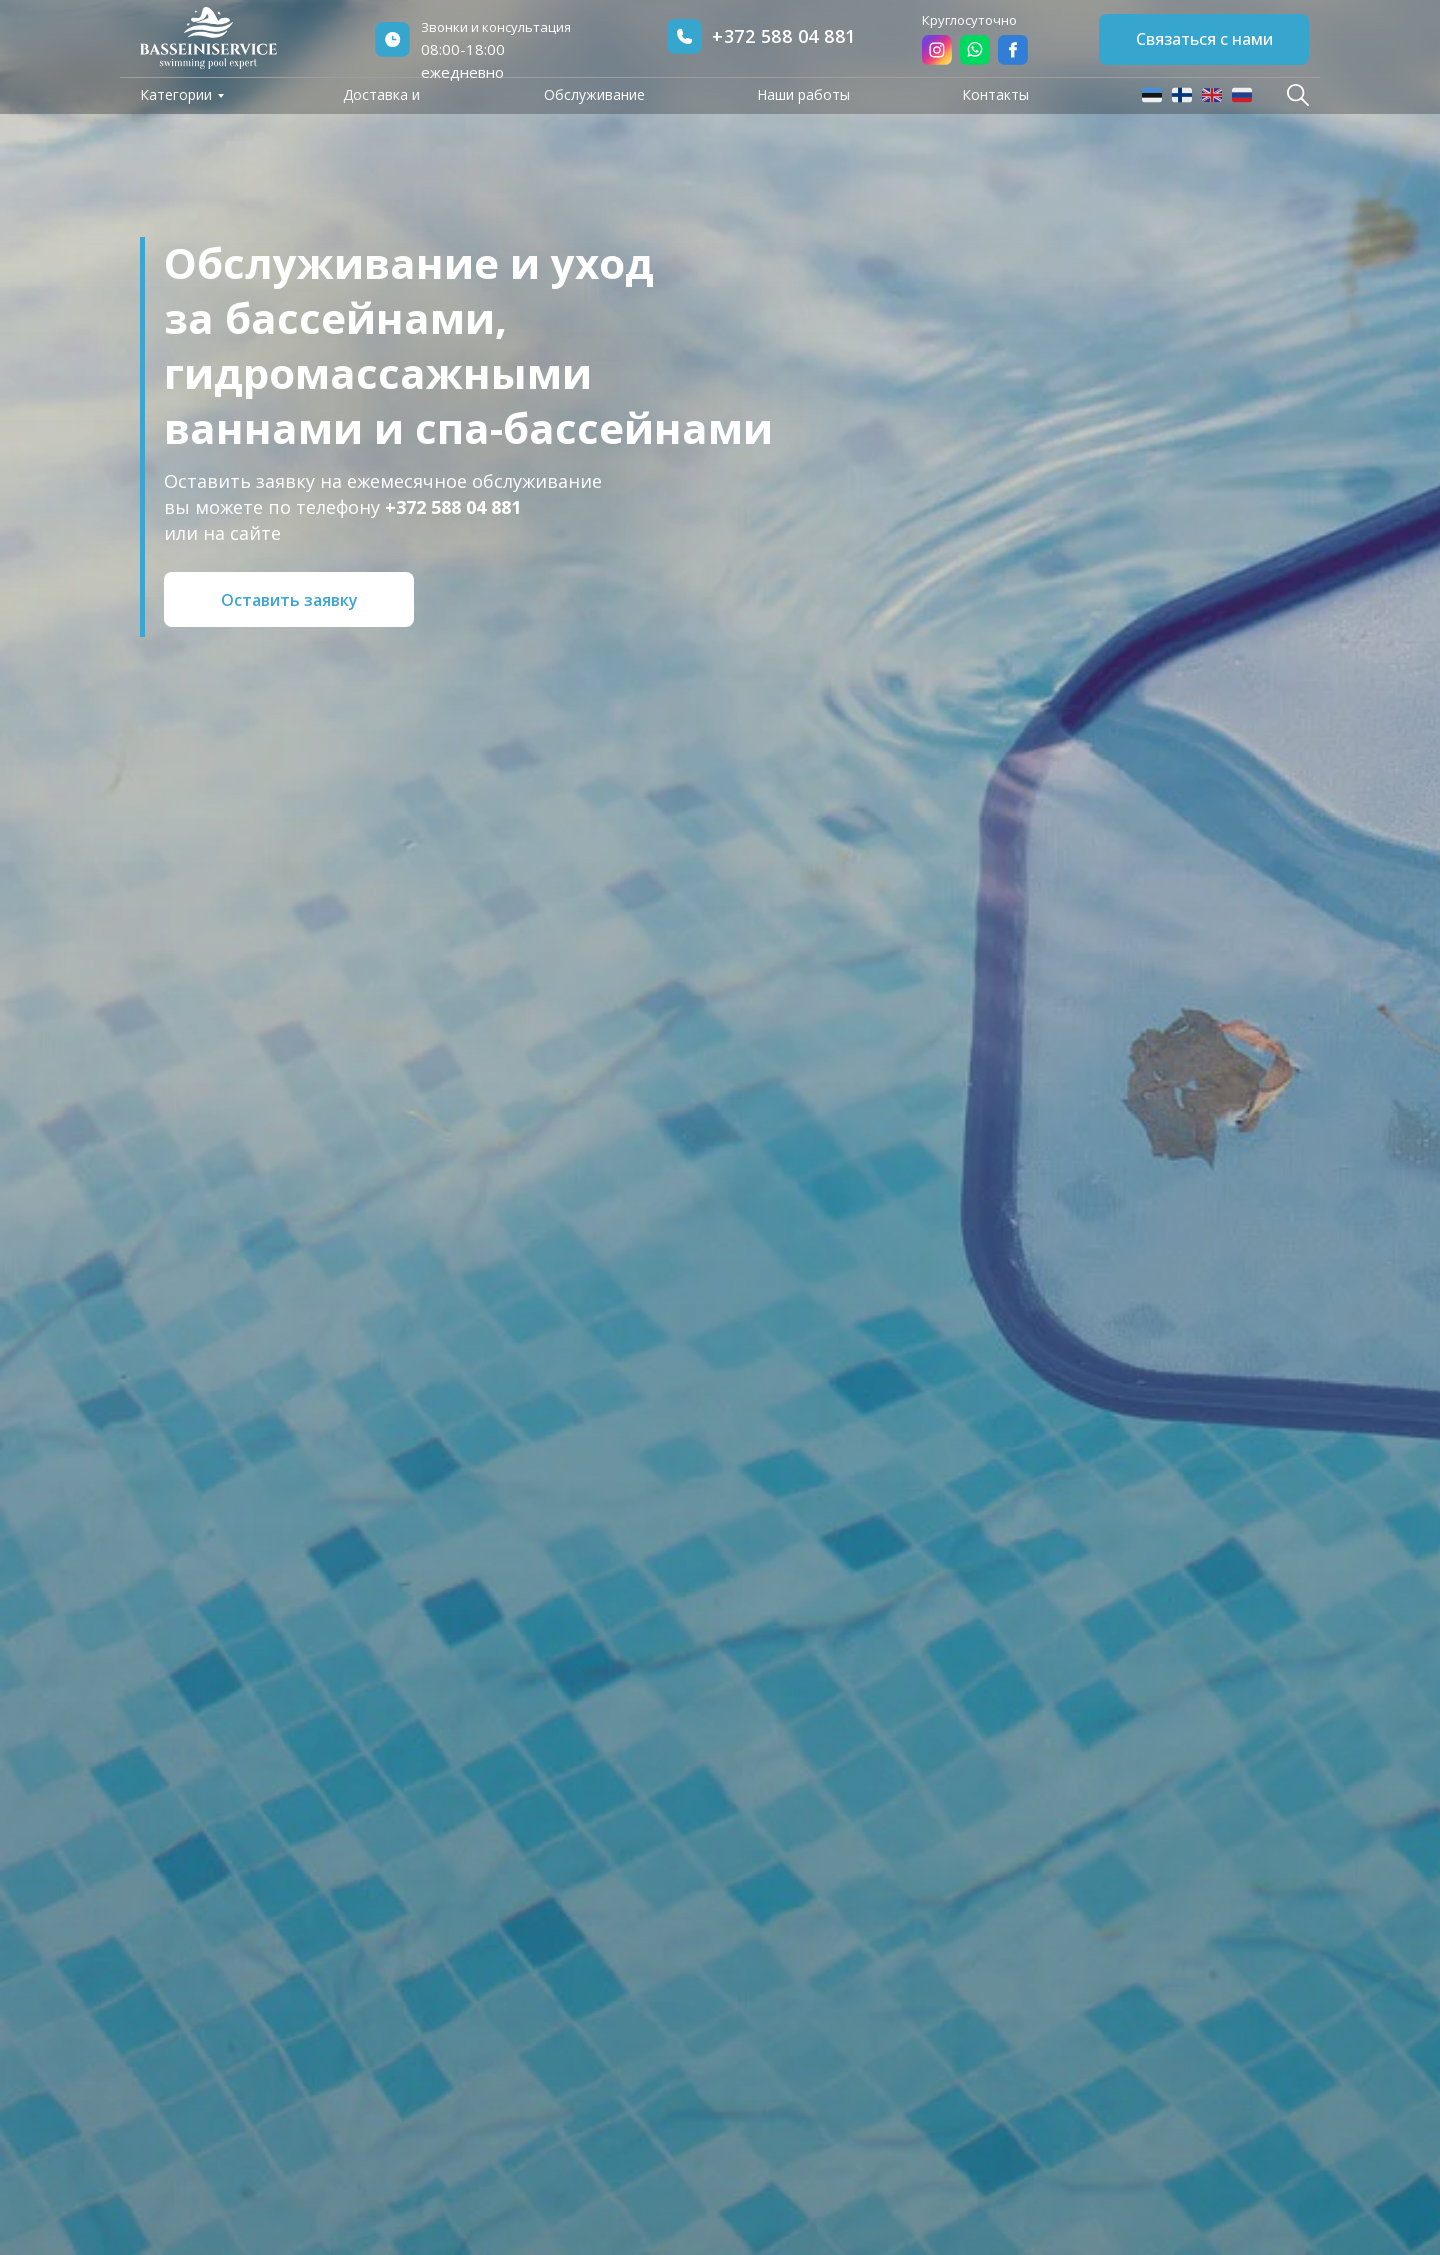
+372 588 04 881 (784, 36)
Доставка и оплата (381, 105)
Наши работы (803, 94)
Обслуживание (594, 94)
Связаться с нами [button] (1204, 39)
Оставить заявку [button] (289, 600)
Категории (176, 94)
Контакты (995, 94)
